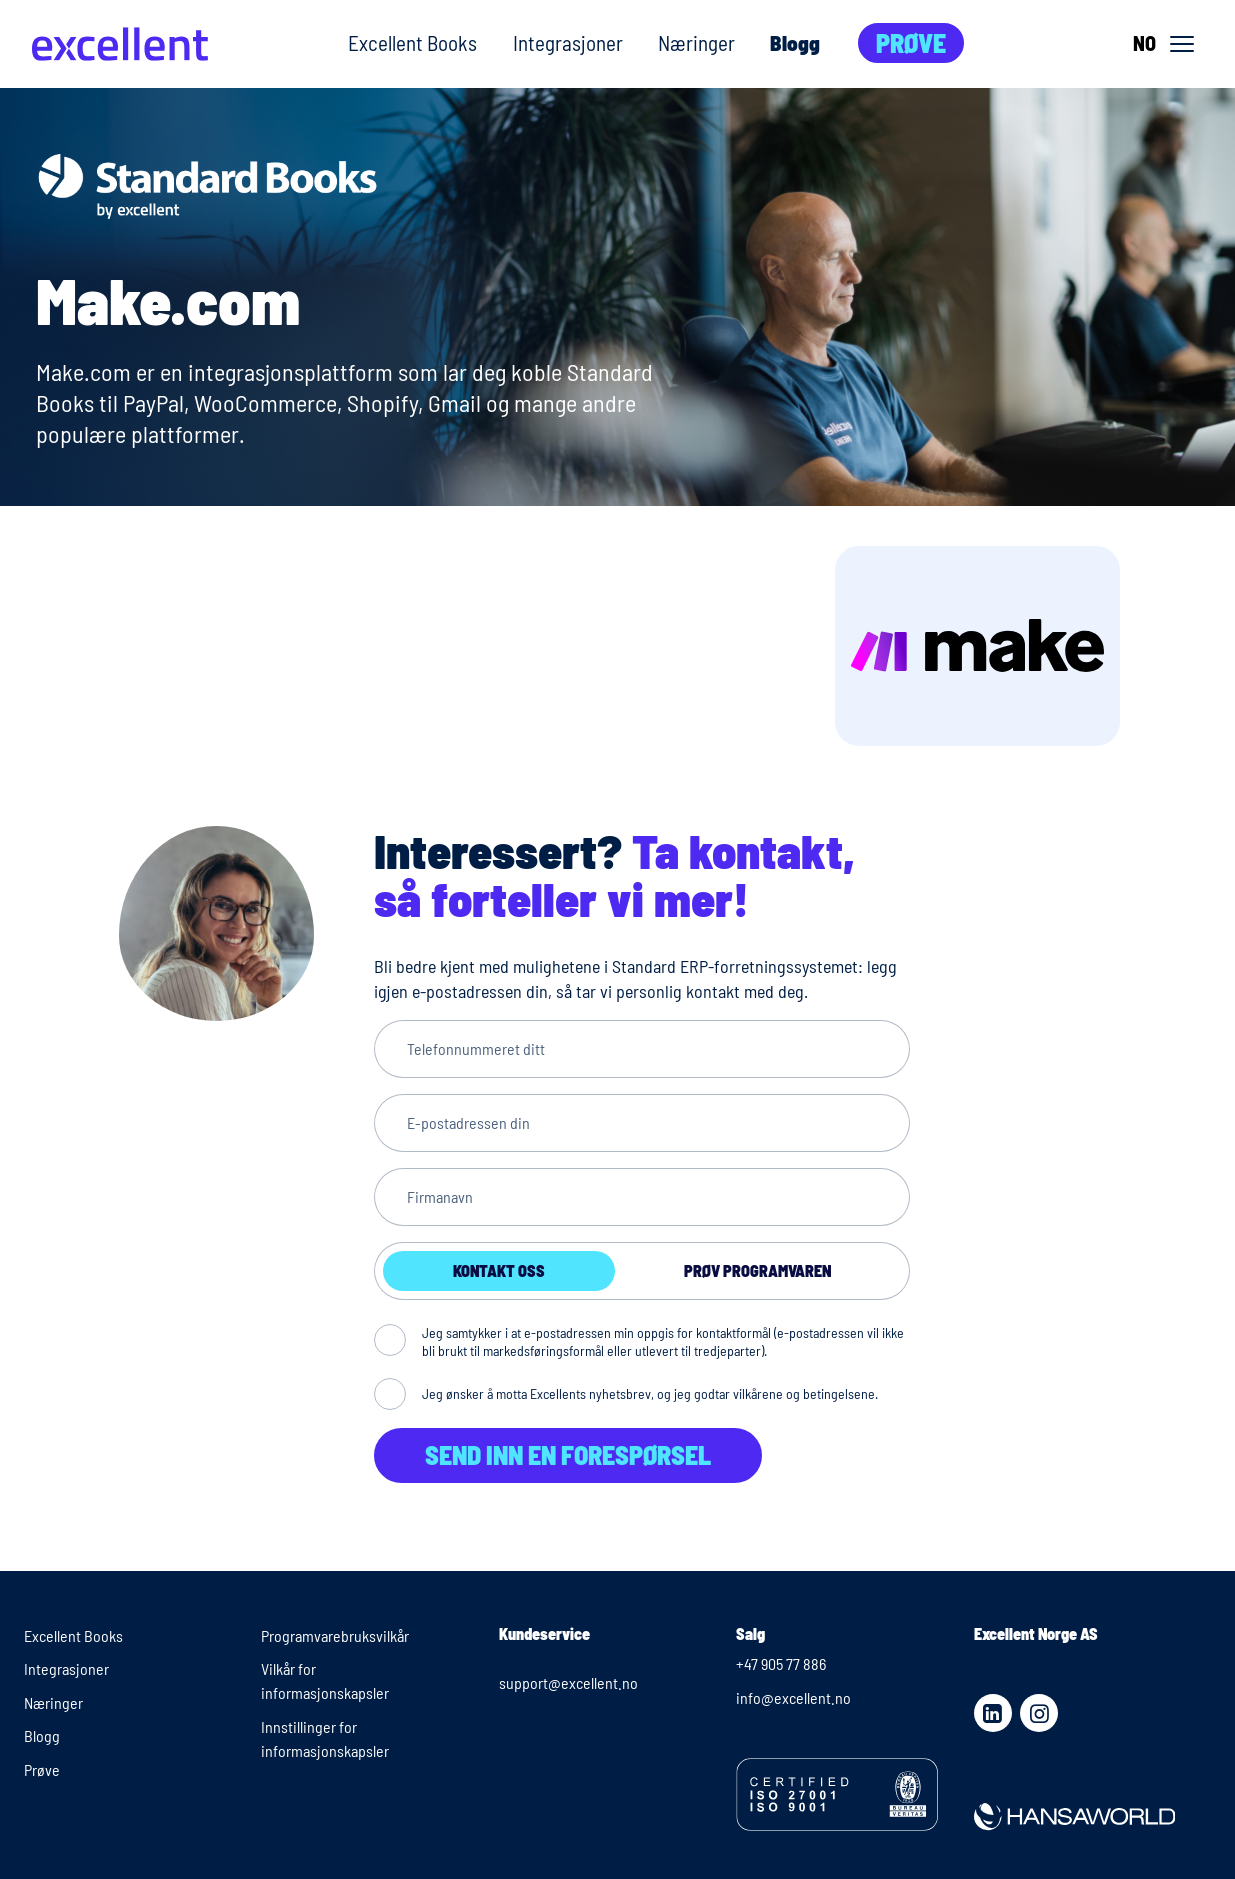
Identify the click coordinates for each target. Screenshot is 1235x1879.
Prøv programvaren (757, 1270)
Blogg (795, 42)
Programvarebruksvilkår (335, 1635)
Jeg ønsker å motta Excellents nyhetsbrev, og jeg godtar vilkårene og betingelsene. (650, 1393)
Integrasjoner (568, 42)
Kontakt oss (499, 1270)
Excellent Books (412, 42)
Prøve (911, 42)
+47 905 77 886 (781, 1663)
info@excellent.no (793, 1697)
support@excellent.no (568, 1682)
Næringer (696, 42)
